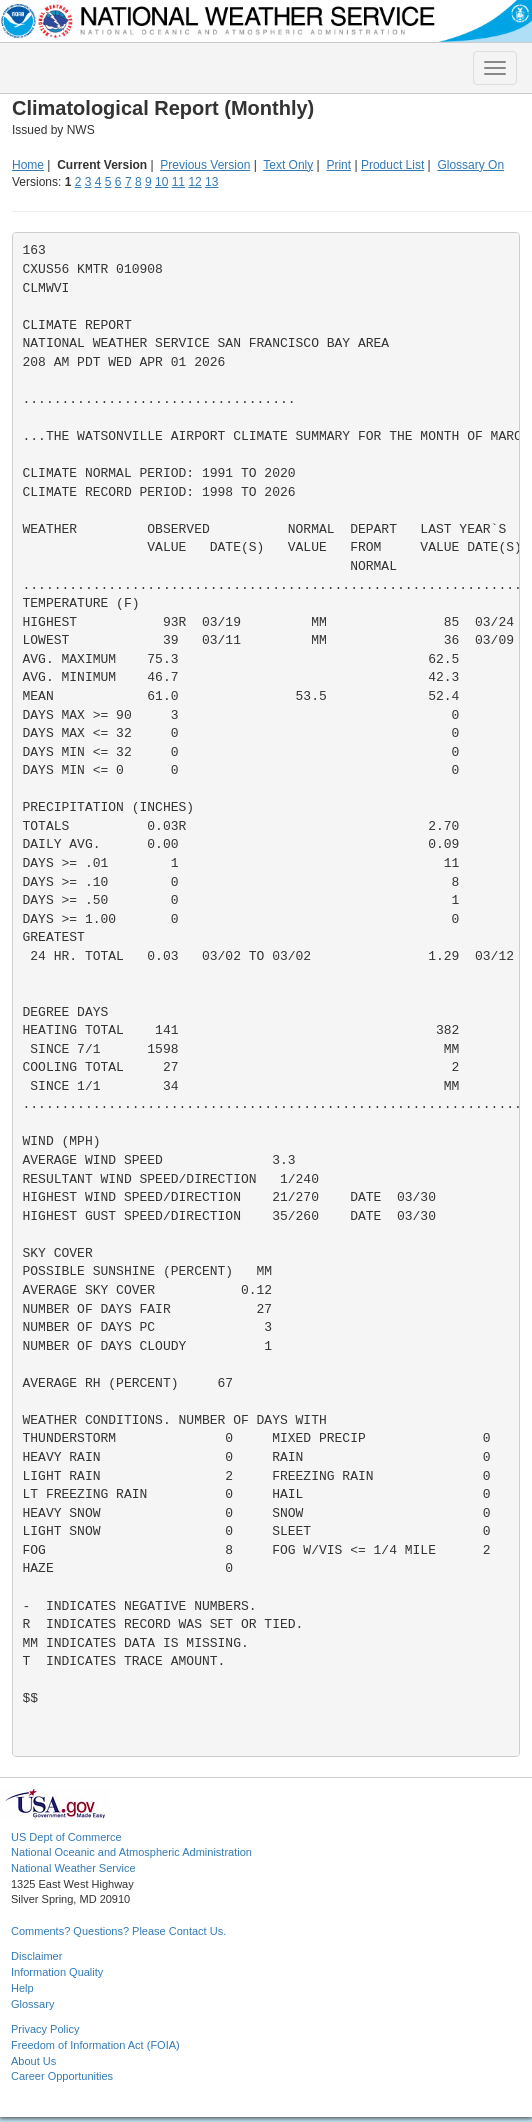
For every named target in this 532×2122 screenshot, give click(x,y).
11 (178, 182)
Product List (392, 165)
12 (194, 182)
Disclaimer (36, 1956)
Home (28, 165)
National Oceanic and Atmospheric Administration (131, 1852)
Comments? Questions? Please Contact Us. (118, 1931)
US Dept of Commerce (66, 1837)
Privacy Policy (45, 2029)
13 (211, 182)
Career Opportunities (62, 2076)
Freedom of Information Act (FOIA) (95, 2045)
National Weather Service (73, 1868)
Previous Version (205, 165)
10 (161, 182)
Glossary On (470, 165)
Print (338, 165)
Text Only (288, 165)
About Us (33, 2061)
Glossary (32, 2004)
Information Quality (57, 1972)
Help (22, 1988)
